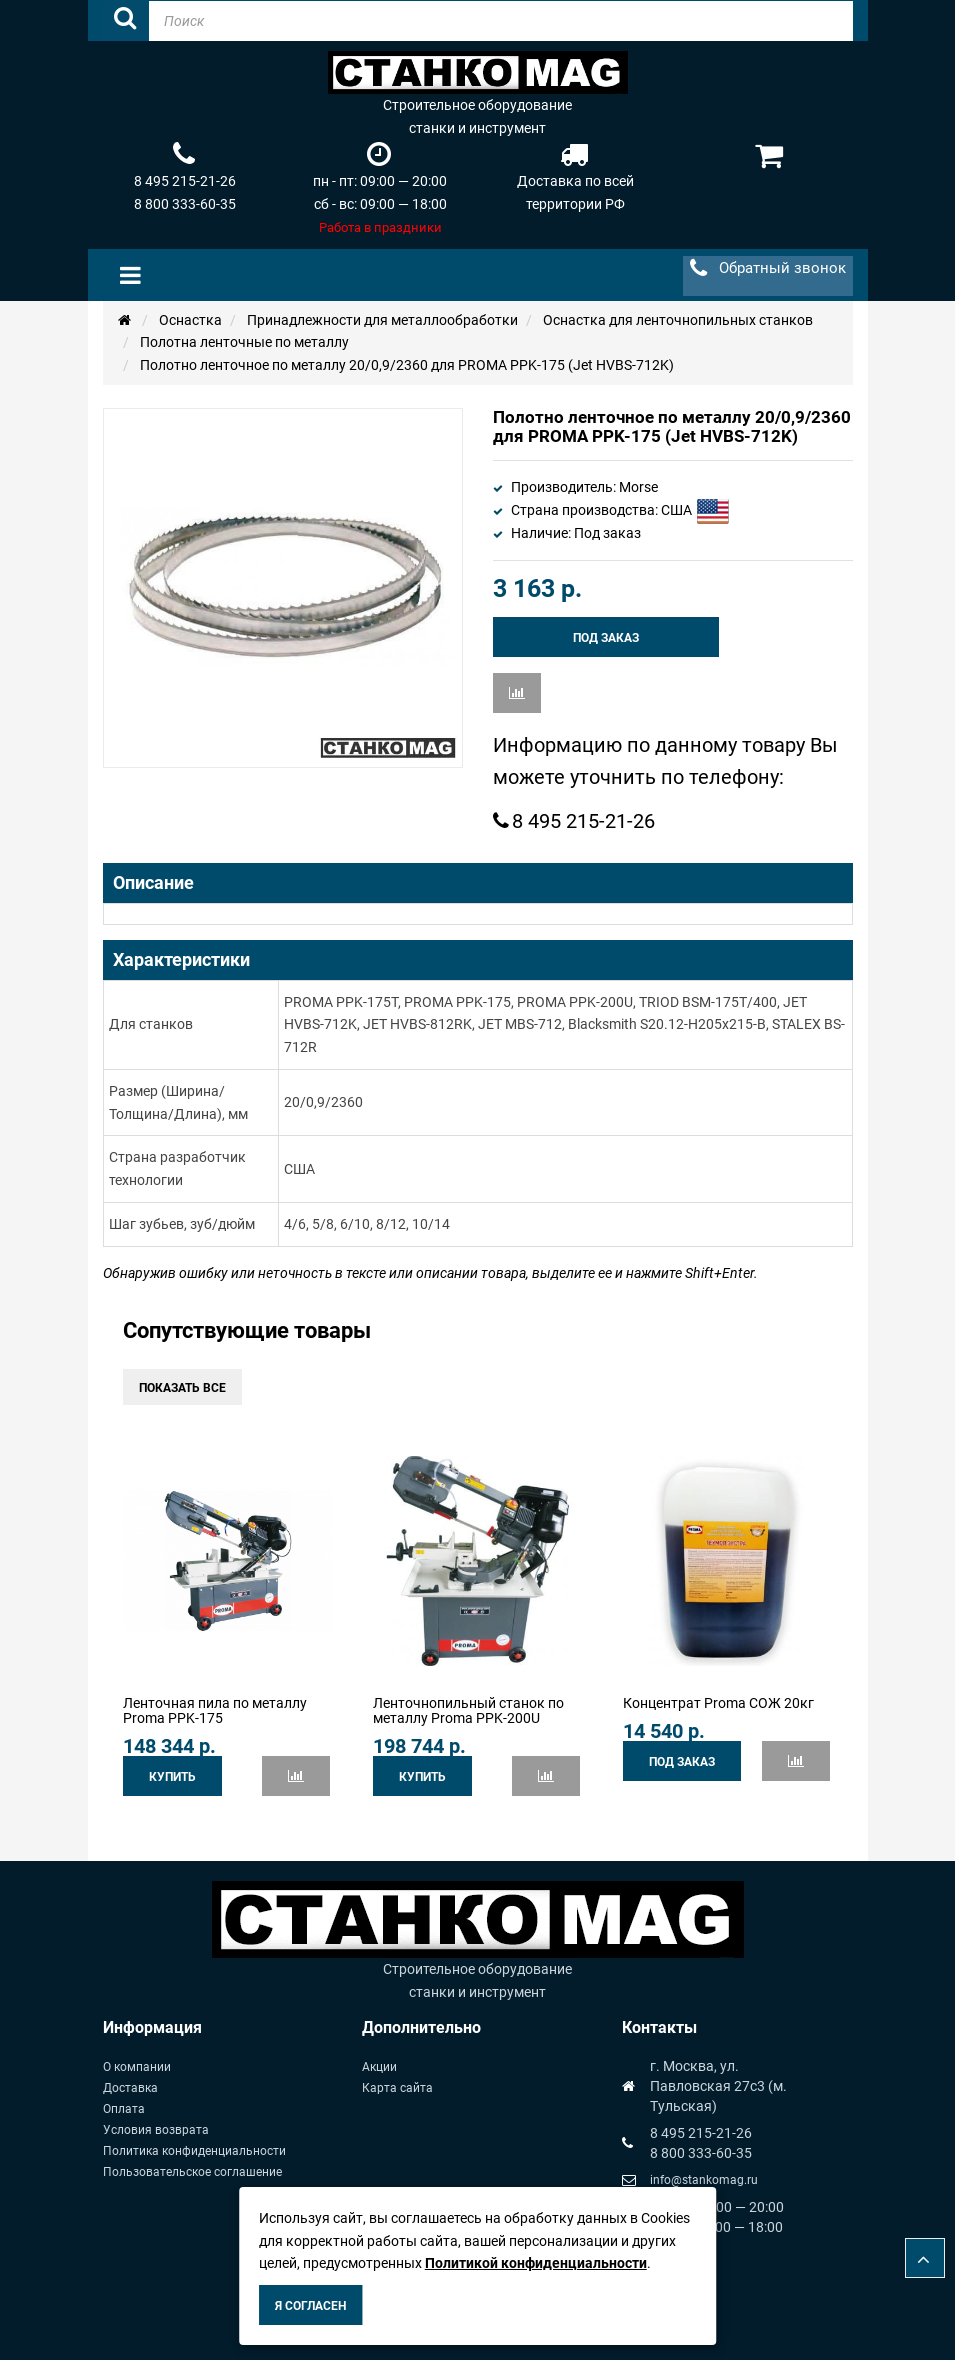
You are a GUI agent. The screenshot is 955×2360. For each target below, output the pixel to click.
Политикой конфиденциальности (536, 2263)
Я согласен (310, 2306)
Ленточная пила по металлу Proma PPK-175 (215, 1710)
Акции (379, 2067)
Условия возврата (156, 2130)
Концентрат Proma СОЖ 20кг (718, 1703)
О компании (137, 2067)
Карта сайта (397, 2088)
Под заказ (606, 638)
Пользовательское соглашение (192, 2172)
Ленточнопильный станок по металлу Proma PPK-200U (468, 1710)
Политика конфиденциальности (194, 2151)
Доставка (130, 2088)
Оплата (124, 2109)
